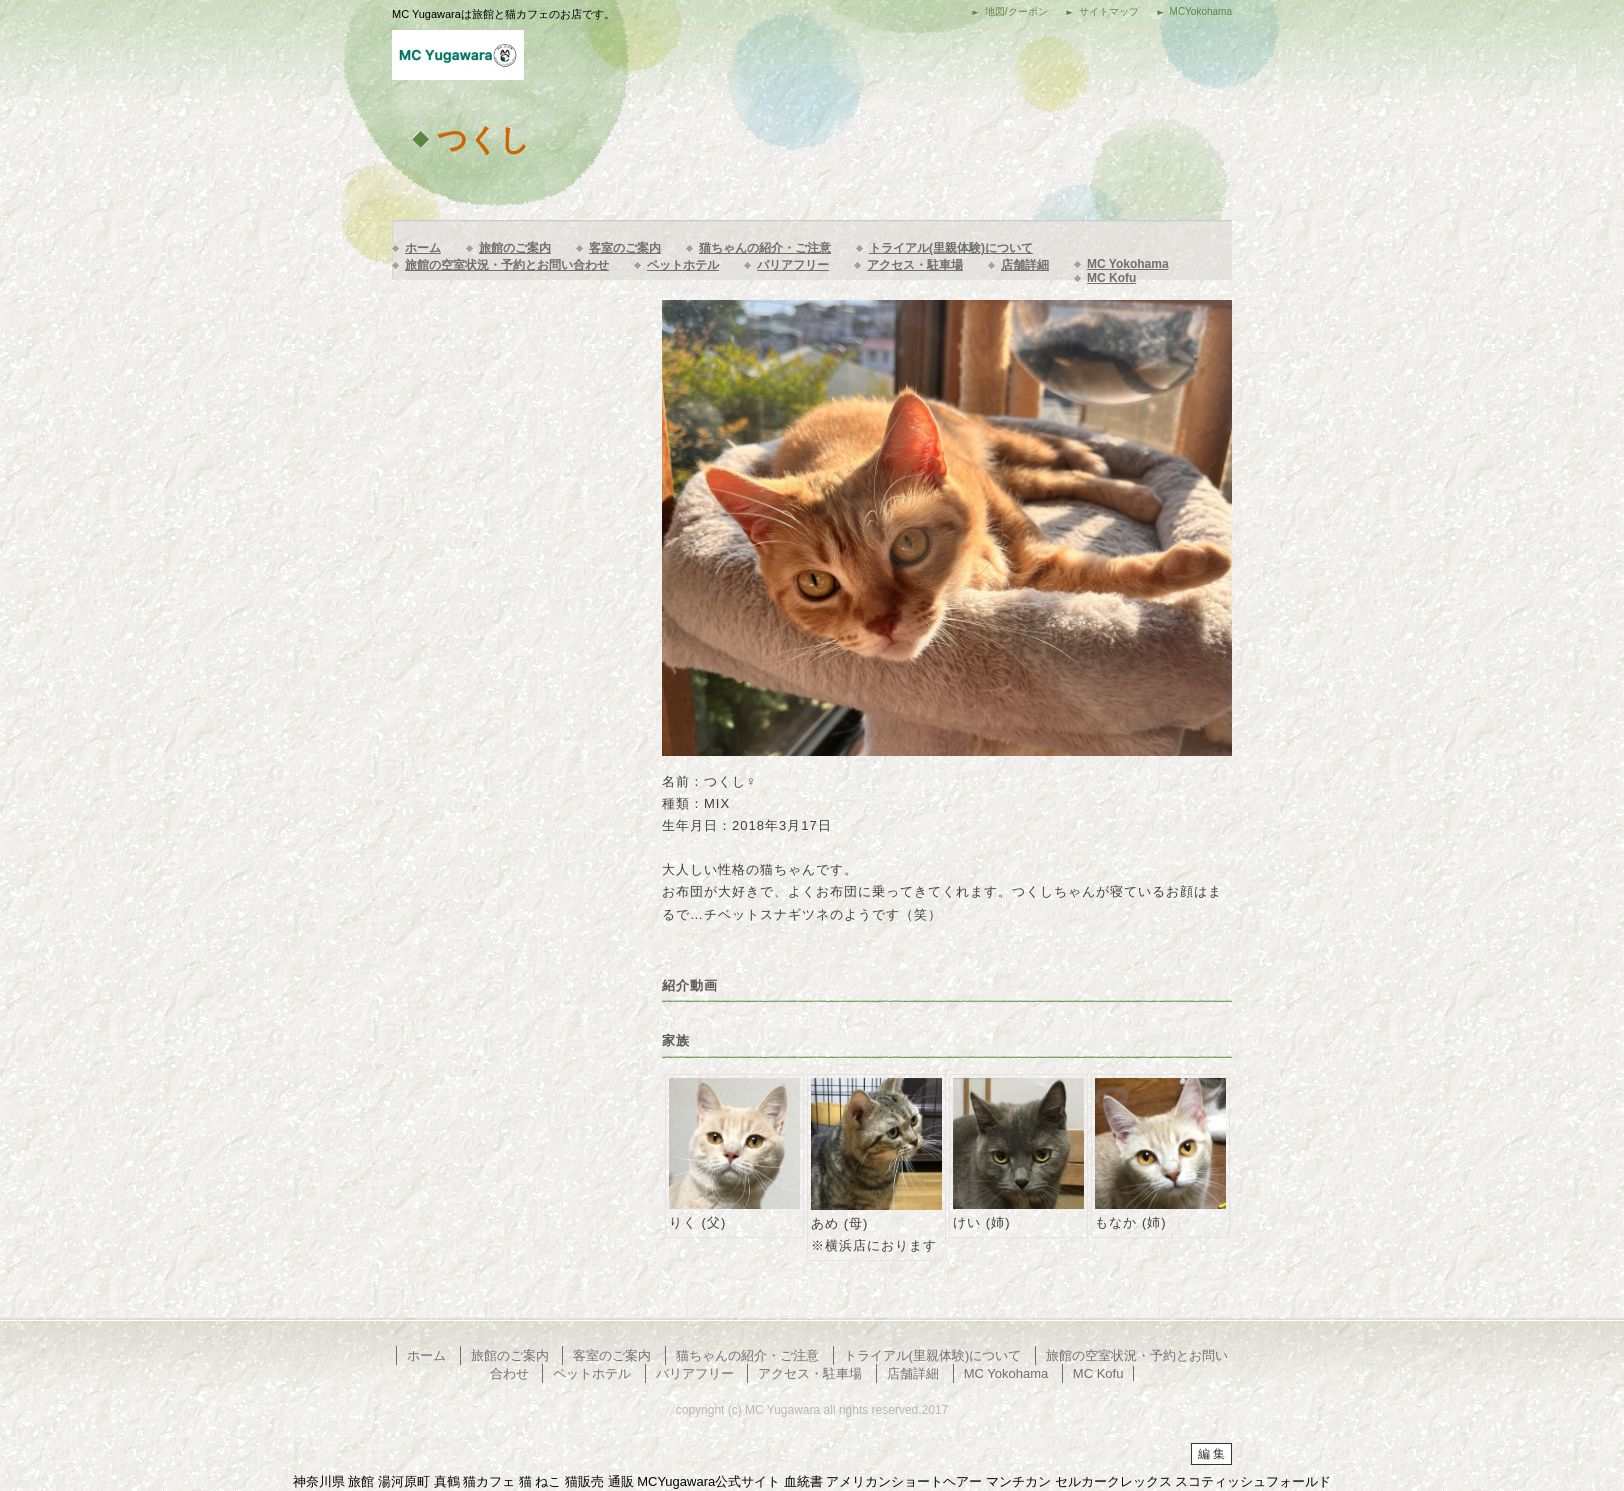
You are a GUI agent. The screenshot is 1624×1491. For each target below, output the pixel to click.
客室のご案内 (625, 248)
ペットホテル (683, 265)
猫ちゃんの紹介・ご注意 (765, 248)
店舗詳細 (1025, 265)
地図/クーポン (1016, 11)
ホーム (423, 248)
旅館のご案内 (515, 248)
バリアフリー (793, 265)
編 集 (1211, 1454)
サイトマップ (1109, 11)
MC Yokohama (1128, 264)
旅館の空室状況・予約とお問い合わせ (507, 265)
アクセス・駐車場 (915, 265)
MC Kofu (1111, 278)
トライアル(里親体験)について (951, 248)
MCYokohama (1201, 11)
